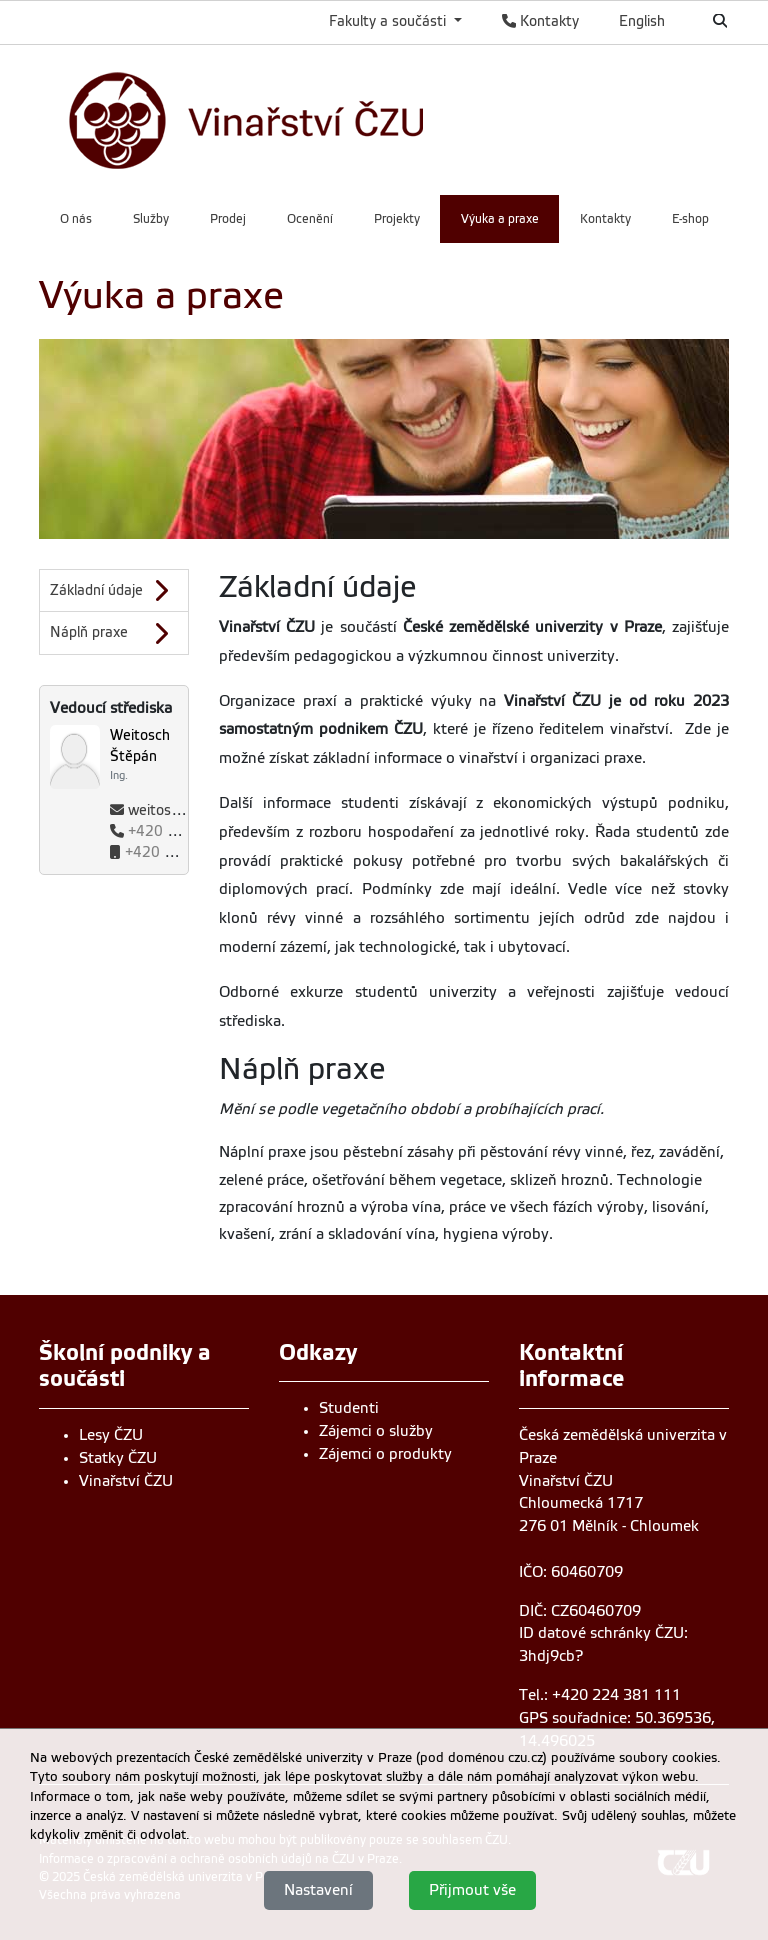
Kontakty (540, 21)
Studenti (349, 1408)
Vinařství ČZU (126, 1481)
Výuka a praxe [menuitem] (500, 219)
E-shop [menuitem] (690, 219)
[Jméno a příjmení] (149, 754)
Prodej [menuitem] (228, 219)
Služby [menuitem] (151, 219)
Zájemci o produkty (385, 1454)
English (642, 21)
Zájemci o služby (376, 1431)
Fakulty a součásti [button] (389, 21)
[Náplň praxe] (114, 633)
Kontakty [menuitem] (605, 219)
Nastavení (318, 1890)
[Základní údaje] (114, 591)
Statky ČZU (118, 1458)
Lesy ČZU (111, 1435)
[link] (307, 117)
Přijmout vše (472, 1890)
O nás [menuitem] (76, 219)
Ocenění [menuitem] (310, 219)
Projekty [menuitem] (397, 219)
